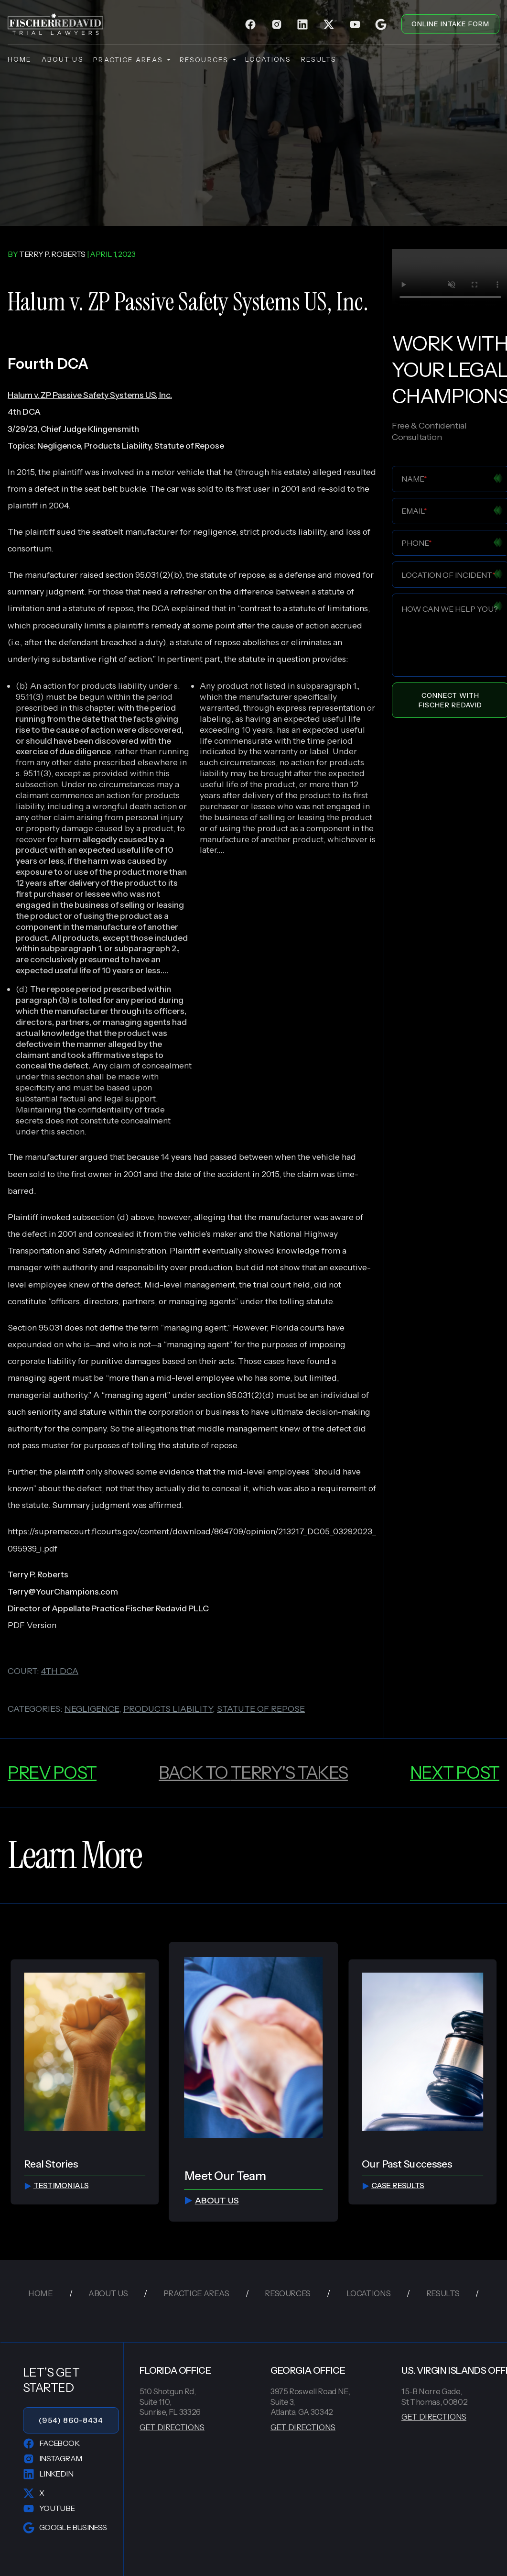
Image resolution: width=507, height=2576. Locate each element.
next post (454, 1772)
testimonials (56, 2185)
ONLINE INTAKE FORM (450, 24)
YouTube (49, 2508)
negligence (92, 1709)
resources (207, 59)
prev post (52, 1772)
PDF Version (32, 1625)
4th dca (59, 1671)
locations (268, 59)
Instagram (52, 2459)
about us (63, 59)
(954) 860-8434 (71, 2420)
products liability (168, 1709)
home (20, 59)
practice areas (131, 59)
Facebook (51, 2443)
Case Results (393, 2185)
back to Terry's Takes (253, 1772)
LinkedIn (48, 2474)
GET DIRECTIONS (172, 2427)
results (319, 59)
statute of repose (261, 1709)
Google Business (65, 2527)
